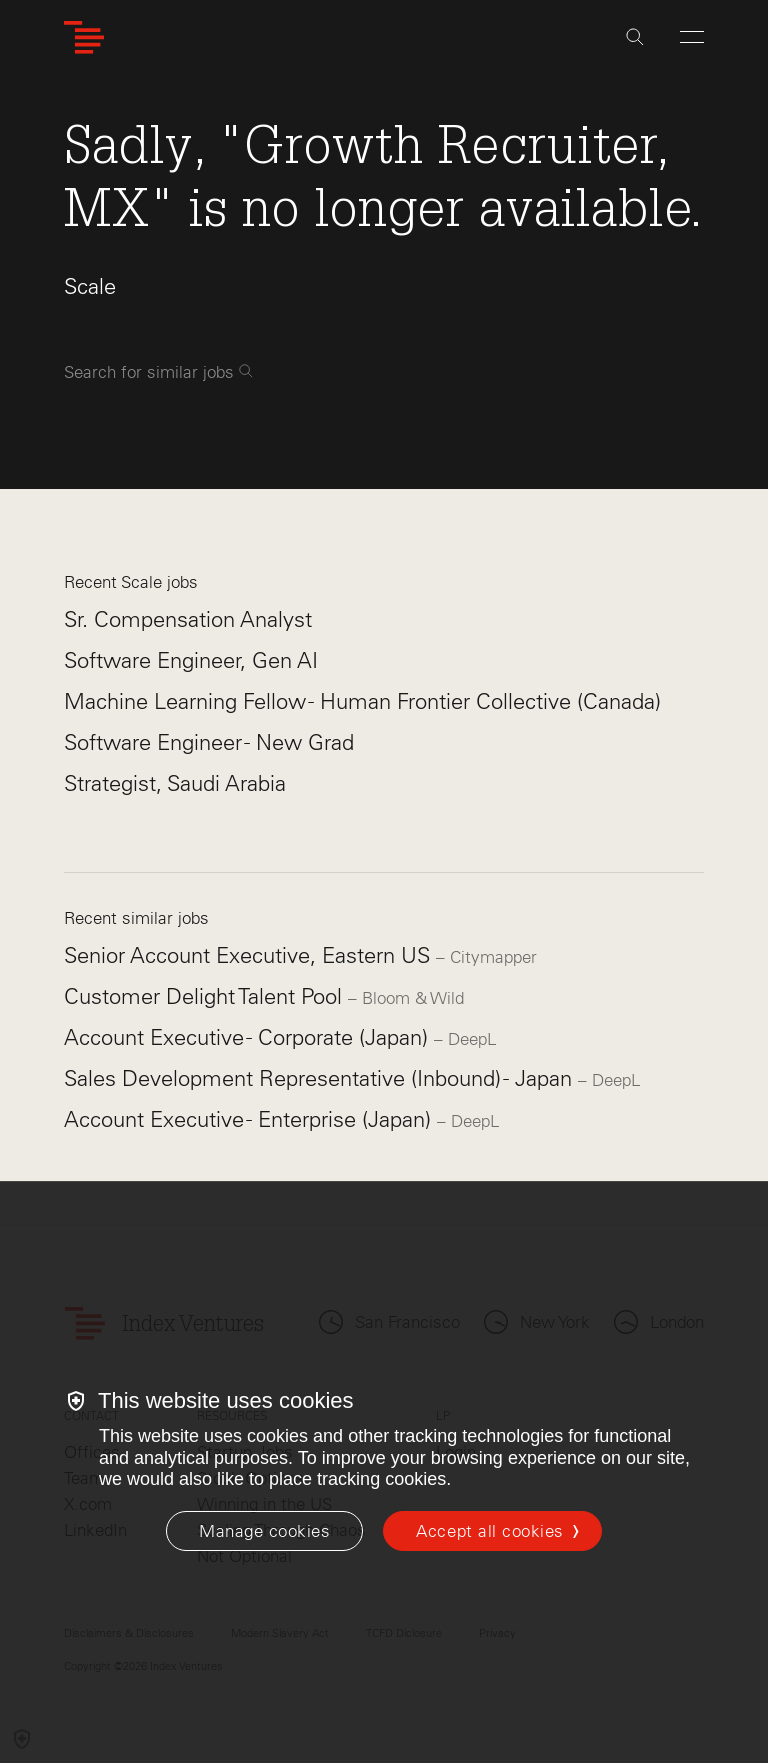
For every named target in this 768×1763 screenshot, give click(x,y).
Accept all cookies (489, 1531)
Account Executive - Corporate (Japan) (249, 1037)
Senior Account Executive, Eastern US (250, 955)
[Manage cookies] (264, 1531)
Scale (90, 286)
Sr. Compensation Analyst (188, 619)
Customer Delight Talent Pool (206, 996)
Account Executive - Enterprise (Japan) (250, 1119)
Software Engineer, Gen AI (191, 660)
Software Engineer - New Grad (209, 742)
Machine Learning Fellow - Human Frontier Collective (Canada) (362, 701)
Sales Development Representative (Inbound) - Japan (321, 1078)
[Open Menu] (692, 37)
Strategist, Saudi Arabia (175, 783)
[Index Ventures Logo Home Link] (84, 37)
